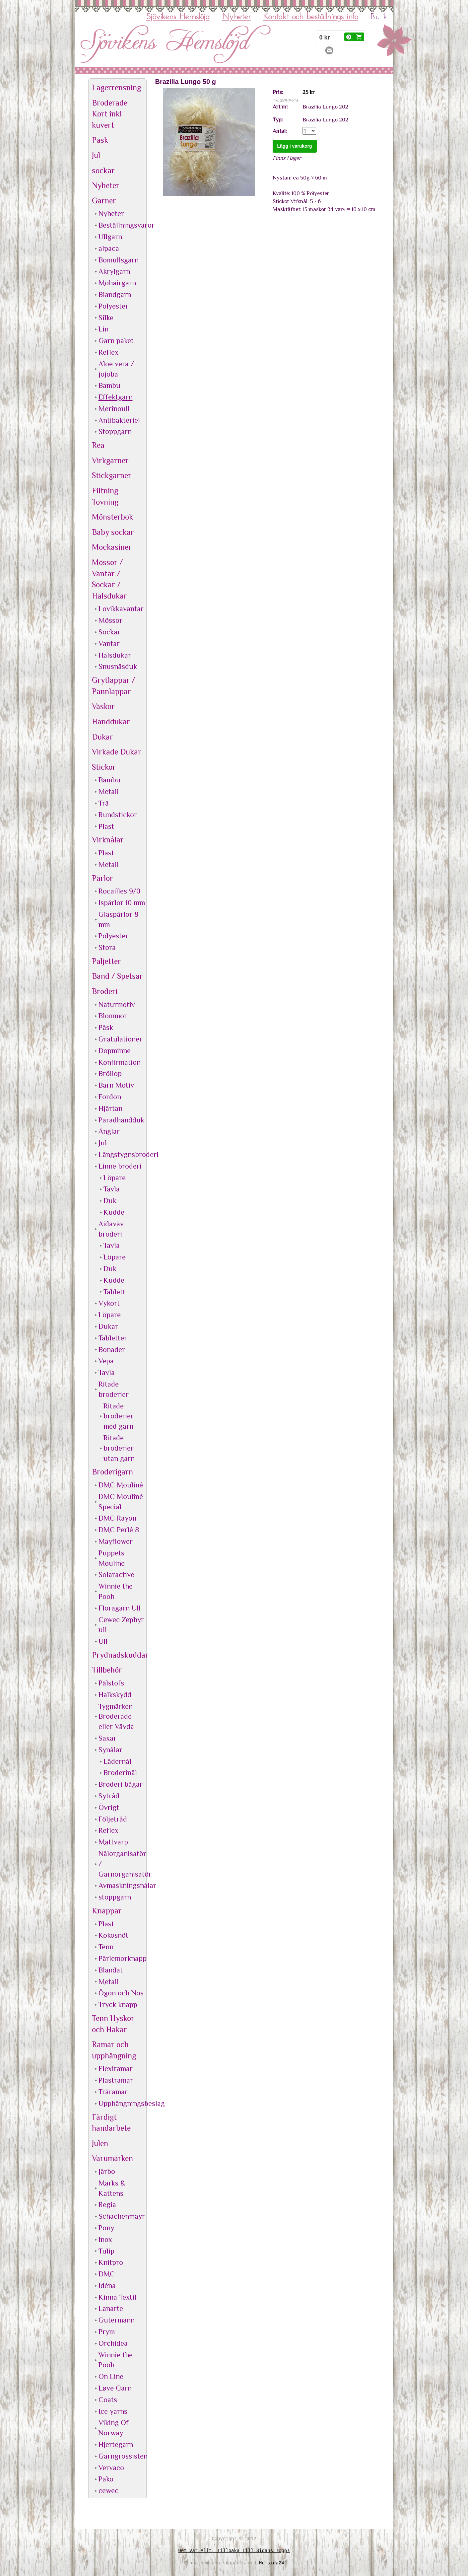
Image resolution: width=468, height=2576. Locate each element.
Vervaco (111, 2468)
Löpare (114, 1178)
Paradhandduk (121, 1120)
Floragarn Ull (120, 1608)
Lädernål (117, 1761)
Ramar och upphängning (114, 2050)
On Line (111, 2376)
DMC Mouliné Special (121, 1501)
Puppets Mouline (112, 1558)
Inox (105, 2239)
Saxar (107, 1738)
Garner (104, 200)
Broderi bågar (121, 1784)
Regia (107, 2204)
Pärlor (102, 878)
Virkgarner (110, 460)
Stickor (104, 766)
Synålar (110, 1750)
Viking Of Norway (114, 2427)
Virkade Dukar (116, 751)
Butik (378, 17)
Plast (106, 826)
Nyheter (236, 17)
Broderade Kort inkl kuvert (109, 113)
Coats (108, 2400)
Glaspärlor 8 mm (118, 919)
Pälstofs (111, 1683)
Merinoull (114, 408)
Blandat (111, 1970)
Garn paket (116, 340)
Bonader (112, 1349)
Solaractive (116, 1574)
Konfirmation (120, 1062)
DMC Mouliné (121, 1485)
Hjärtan (110, 1108)
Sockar (109, 632)
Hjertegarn (116, 2444)
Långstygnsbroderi (122, 1154)
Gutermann (117, 2320)
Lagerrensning (116, 87)
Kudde (113, 1212)
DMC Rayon (117, 1518)
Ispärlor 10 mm (122, 902)
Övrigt (109, 1807)
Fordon (110, 1097)
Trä (104, 803)
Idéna (107, 2285)
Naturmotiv (117, 1004)
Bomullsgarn (119, 260)
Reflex (108, 352)
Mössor (110, 620)
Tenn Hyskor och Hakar (113, 2024)
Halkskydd (115, 1694)
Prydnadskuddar (118, 1654)
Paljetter (106, 961)
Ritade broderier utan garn (119, 1448)
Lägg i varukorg (294, 146)
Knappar (107, 1910)
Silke (106, 318)
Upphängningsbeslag (122, 2103)
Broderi (104, 991)
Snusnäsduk (118, 666)
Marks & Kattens (112, 2188)
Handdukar (111, 721)
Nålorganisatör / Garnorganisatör (122, 1863)
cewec (108, 2490)
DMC (107, 2274)
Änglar (109, 1131)
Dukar (102, 736)
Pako (106, 2479)
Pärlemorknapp (122, 1958)
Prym (107, 2331)
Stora (107, 947)
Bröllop (110, 1073)
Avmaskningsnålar (122, 1885)
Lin (103, 329)
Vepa (106, 1361)
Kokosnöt (113, 1935)
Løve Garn (115, 2388)
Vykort (109, 1303)
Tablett (114, 1292)
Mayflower (116, 1541)
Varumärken (112, 2158)
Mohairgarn (117, 283)
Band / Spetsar (117, 975)
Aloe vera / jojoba (116, 369)
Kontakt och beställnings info (310, 17)
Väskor (103, 706)
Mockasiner (112, 546)
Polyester (113, 306)
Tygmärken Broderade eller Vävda (116, 1716)
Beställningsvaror (122, 225)
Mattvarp (113, 1842)
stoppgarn (115, 1897)
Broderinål (120, 1772)
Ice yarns (113, 2411)
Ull (103, 1641)
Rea (98, 445)
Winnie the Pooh (116, 1591)
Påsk (100, 139)
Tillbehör (107, 1669)
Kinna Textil (117, 2297)
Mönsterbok (112, 516)
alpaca (109, 248)
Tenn (106, 1947)
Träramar (113, 2092)
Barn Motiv (116, 1085)
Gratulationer (120, 1039)
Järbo (107, 2171)
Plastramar (116, 2080)
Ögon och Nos (121, 1993)
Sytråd (109, 1796)
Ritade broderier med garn (118, 1416)
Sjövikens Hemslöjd (178, 17)
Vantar (109, 643)
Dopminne (115, 1050)
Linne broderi (120, 1166)
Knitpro (111, 2262)
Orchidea (113, 2343)
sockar (103, 170)
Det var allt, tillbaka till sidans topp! (234, 2550)
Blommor (113, 1016)
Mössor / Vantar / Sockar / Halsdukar (109, 579)
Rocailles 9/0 (119, 891)
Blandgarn (115, 294)
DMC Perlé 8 (119, 1530)
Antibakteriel (119, 420)
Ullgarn (110, 237)
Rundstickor (118, 815)
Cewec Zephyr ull (121, 1624)
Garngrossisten (122, 2456)
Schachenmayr (122, 2216)
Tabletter (113, 1338)
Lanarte (111, 2308)
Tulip (106, 2251)
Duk (109, 1200)
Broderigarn (112, 1471)
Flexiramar (116, 2068)
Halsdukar (115, 655)
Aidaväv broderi (111, 1229)
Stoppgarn (115, 431)
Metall (109, 791)
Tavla (111, 1189)
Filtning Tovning (105, 496)
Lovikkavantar (121, 609)
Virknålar (108, 839)
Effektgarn (116, 397)
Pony (106, 2228)
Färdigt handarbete (111, 2122)
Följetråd (113, 1819)
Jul (96, 155)
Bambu (109, 385)
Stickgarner (111, 475)
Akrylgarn (114, 271)
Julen (100, 2143)
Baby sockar (113, 532)
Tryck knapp (118, 2004)
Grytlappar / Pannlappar (113, 686)
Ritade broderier (114, 1389)
